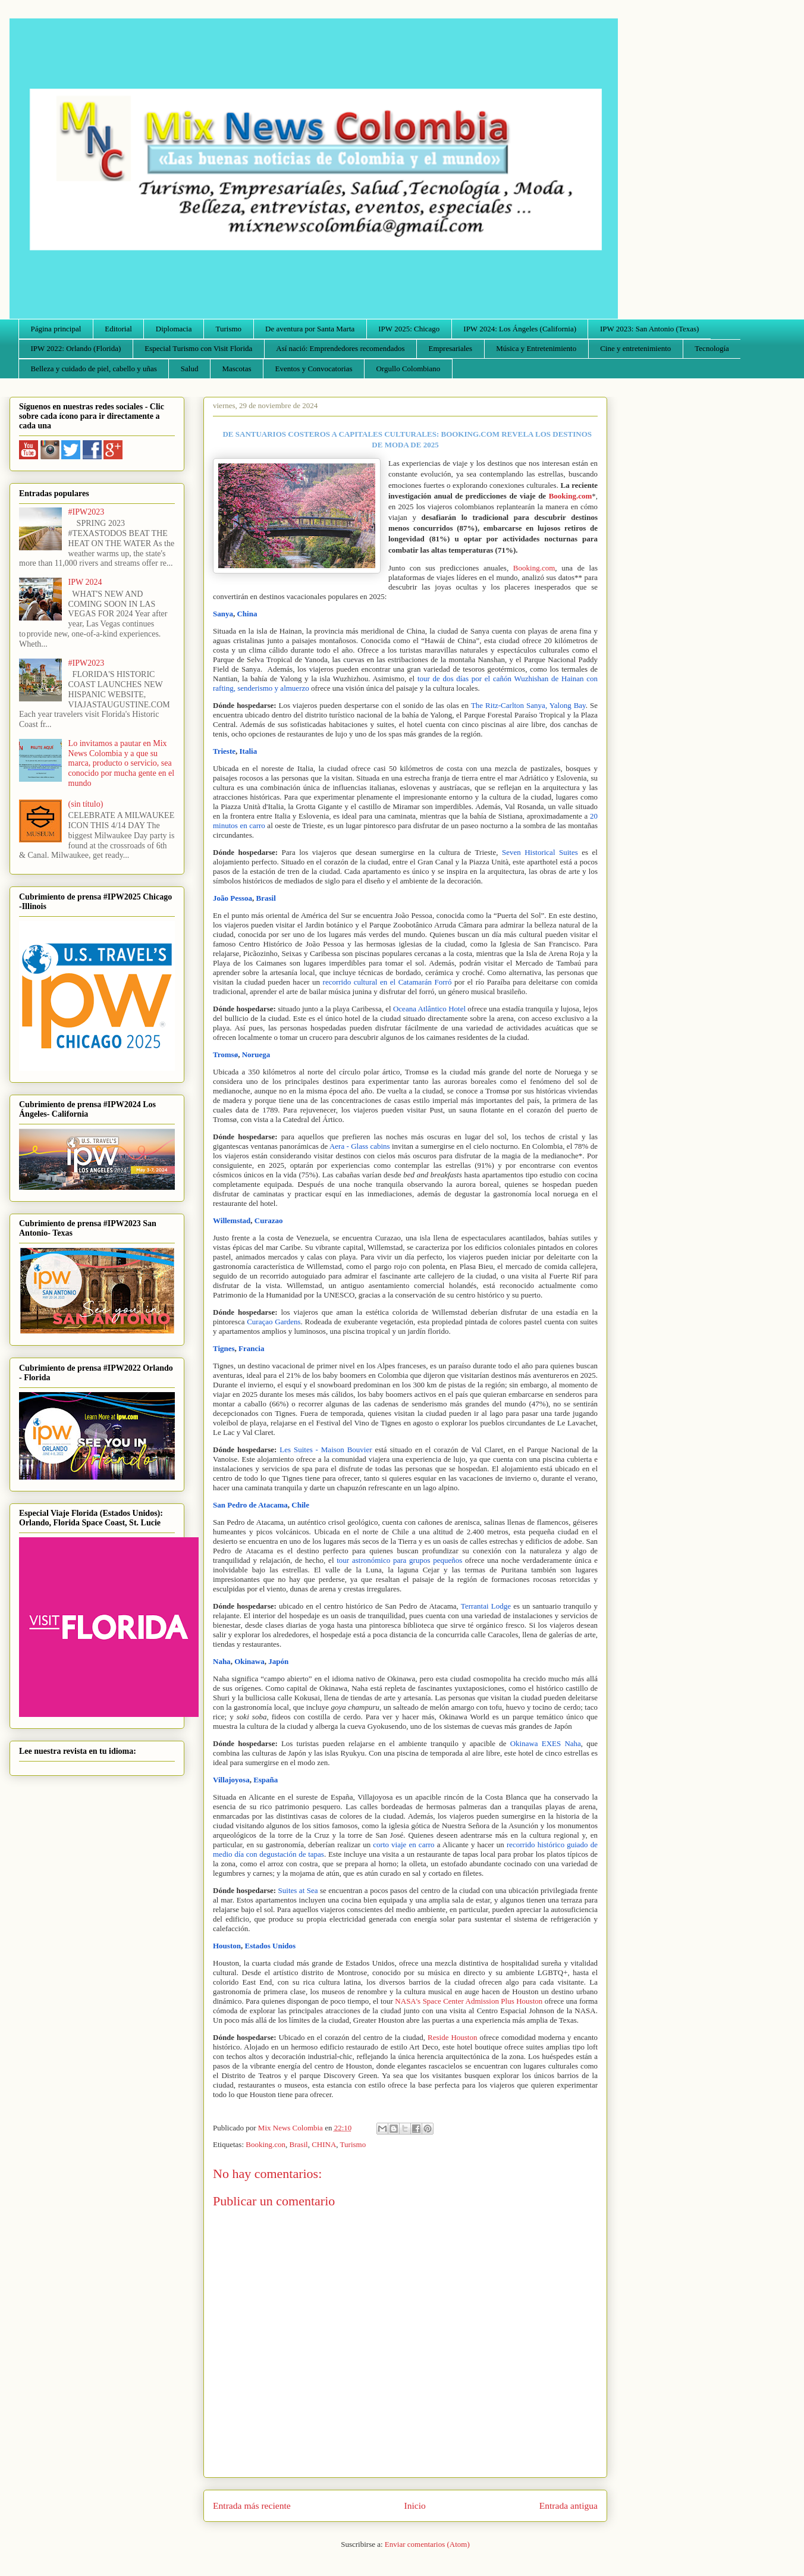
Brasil (299, 2144)
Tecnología (712, 348)
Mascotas (236, 368)
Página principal (56, 328)
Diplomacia (174, 328)
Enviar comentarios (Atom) (427, 2544)
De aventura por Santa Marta (309, 328)
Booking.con (265, 2144)
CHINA (324, 2144)
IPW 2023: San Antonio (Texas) (649, 328)
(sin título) (85, 804)
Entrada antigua (568, 2505)
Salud (190, 368)
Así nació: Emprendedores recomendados (340, 348)
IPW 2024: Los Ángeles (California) (519, 328)
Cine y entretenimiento (635, 348)
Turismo (229, 328)
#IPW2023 (86, 511)
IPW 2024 (85, 582)
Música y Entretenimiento (536, 348)
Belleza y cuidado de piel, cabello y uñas (94, 368)
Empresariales (451, 348)
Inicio (415, 2505)
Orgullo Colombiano (408, 368)
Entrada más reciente (252, 2505)
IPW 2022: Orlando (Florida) (76, 348)
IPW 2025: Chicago (408, 328)
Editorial (118, 328)
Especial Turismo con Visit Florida (198, 348)
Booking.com (534, 567)
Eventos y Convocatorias (314, 368)
